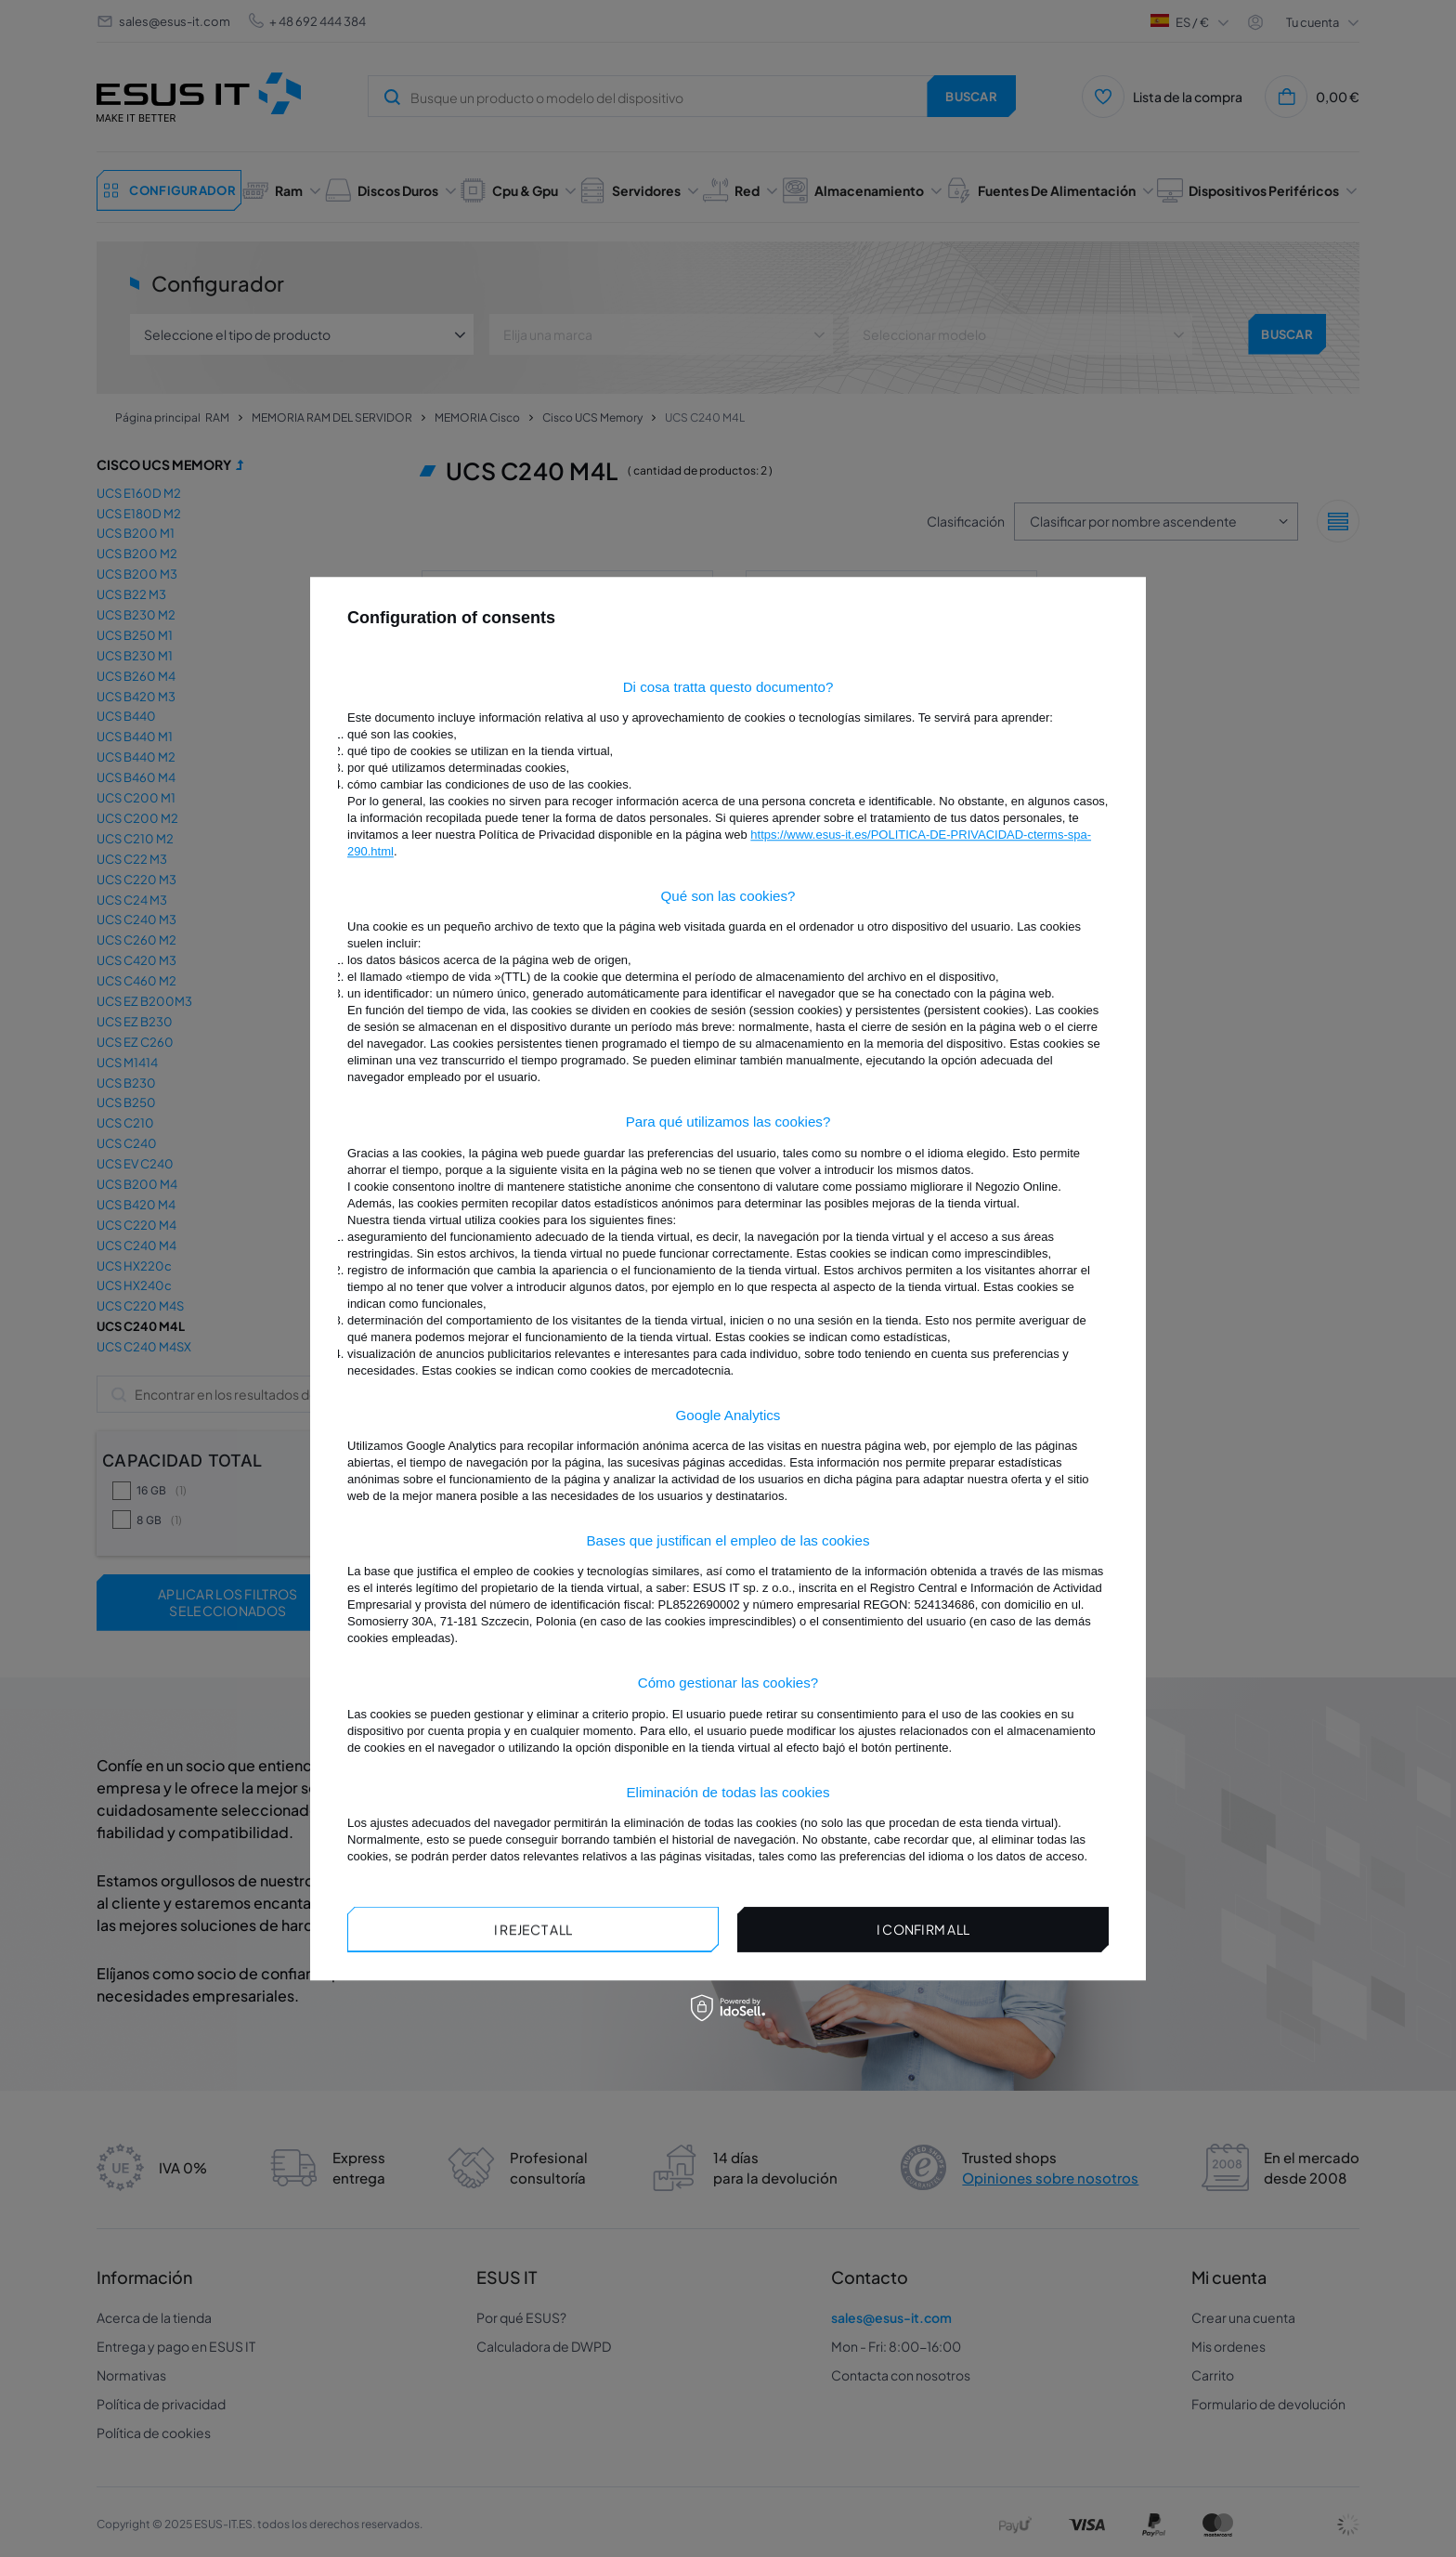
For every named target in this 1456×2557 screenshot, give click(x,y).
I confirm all (923, 1929)
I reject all (533, 1929)
